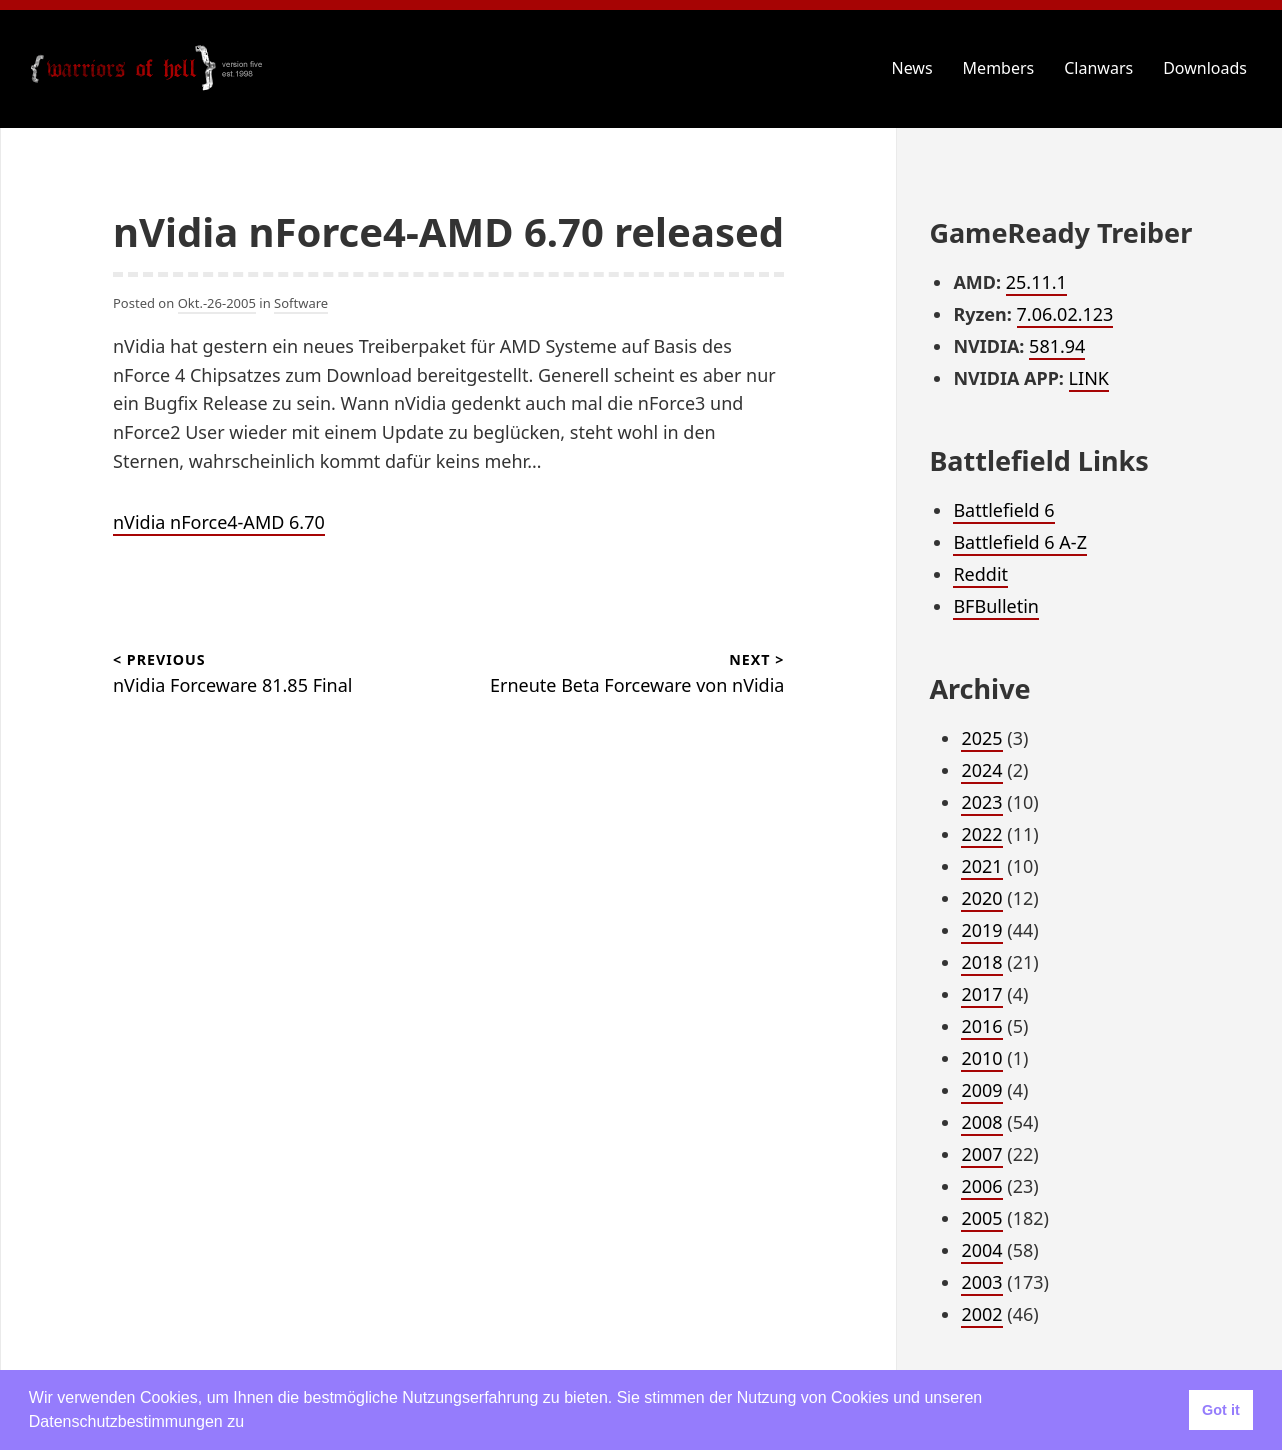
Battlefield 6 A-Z (1020, 542)
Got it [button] (1221, 1410)
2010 (981, 1058)
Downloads (1205, 68)
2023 (981, 802)
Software (301, 303)
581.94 (1057, 346)
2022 (981, 834)
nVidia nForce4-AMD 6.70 (219, 522)
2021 (981, 866)
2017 (981, 994)
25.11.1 (1036, 282)
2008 (981, 1122)
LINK (1089, 378)
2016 (981, 1026)
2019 (981, 930)
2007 (981, 1154)
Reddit (980, 574)
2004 (981, 1250)
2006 (981, 1186)
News (912, 68)
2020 (981, 898)
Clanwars (1098, 68)
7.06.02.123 (1065, 314)
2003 (981, 1282)
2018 (981, 962)
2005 (981, 1218)
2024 (981, 770)
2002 (981, 1314)
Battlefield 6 (1003, 510)
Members (999, 68)
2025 (981, 738)
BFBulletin (996, 606)
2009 (981, 1090)
